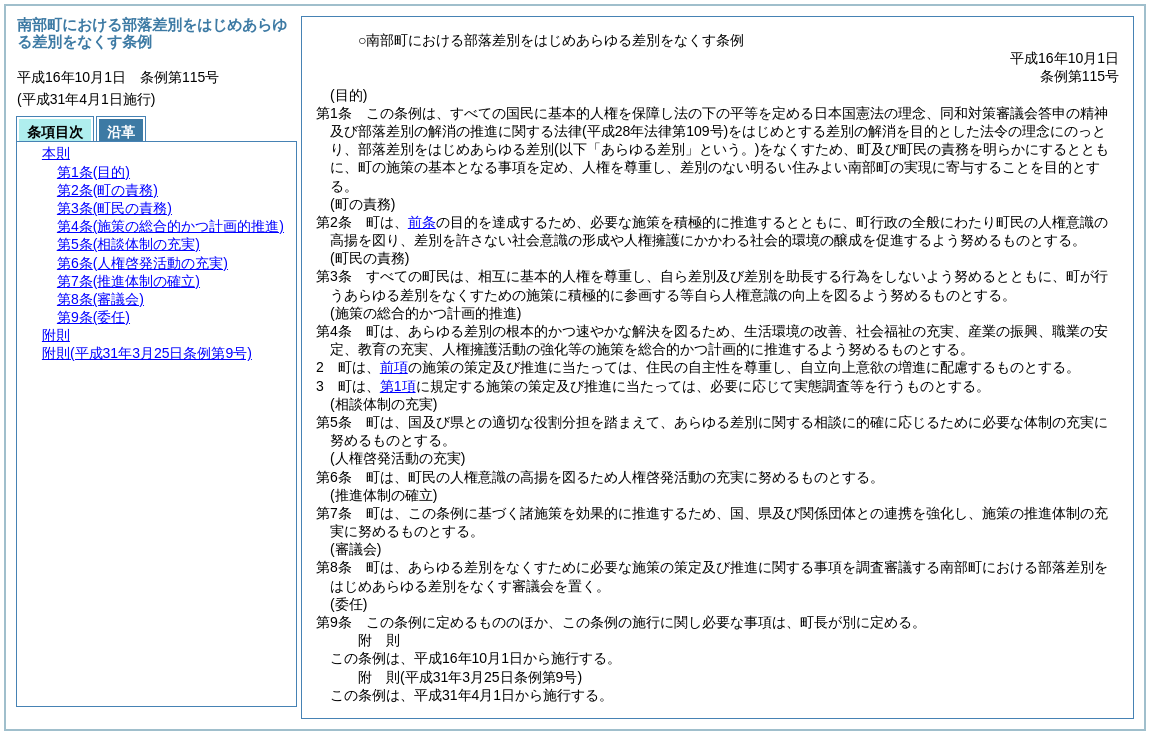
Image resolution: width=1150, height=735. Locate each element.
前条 (422, 222)
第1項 (398, 386)
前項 (394, 367)
